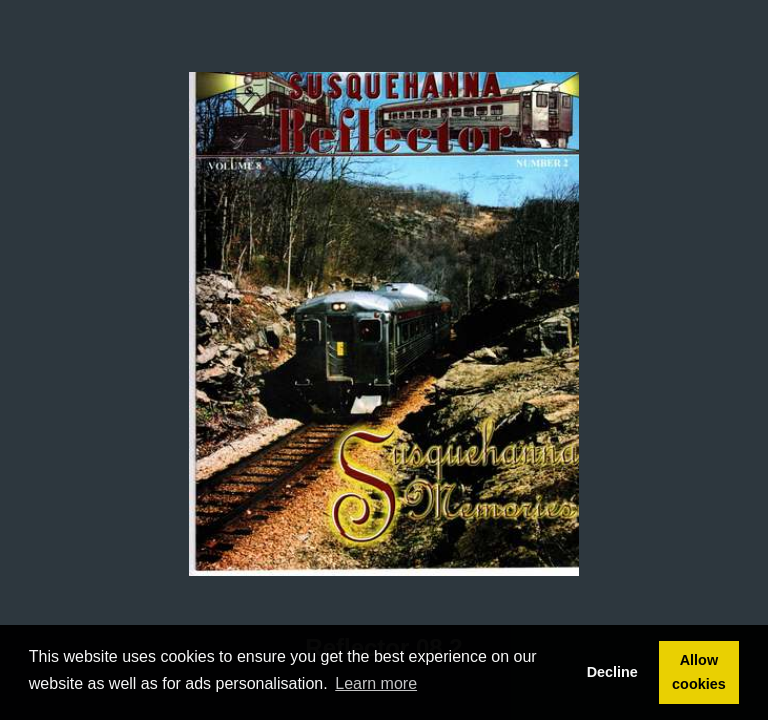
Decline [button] (612, 672)
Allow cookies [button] (699, 672)
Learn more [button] (376, 683)
